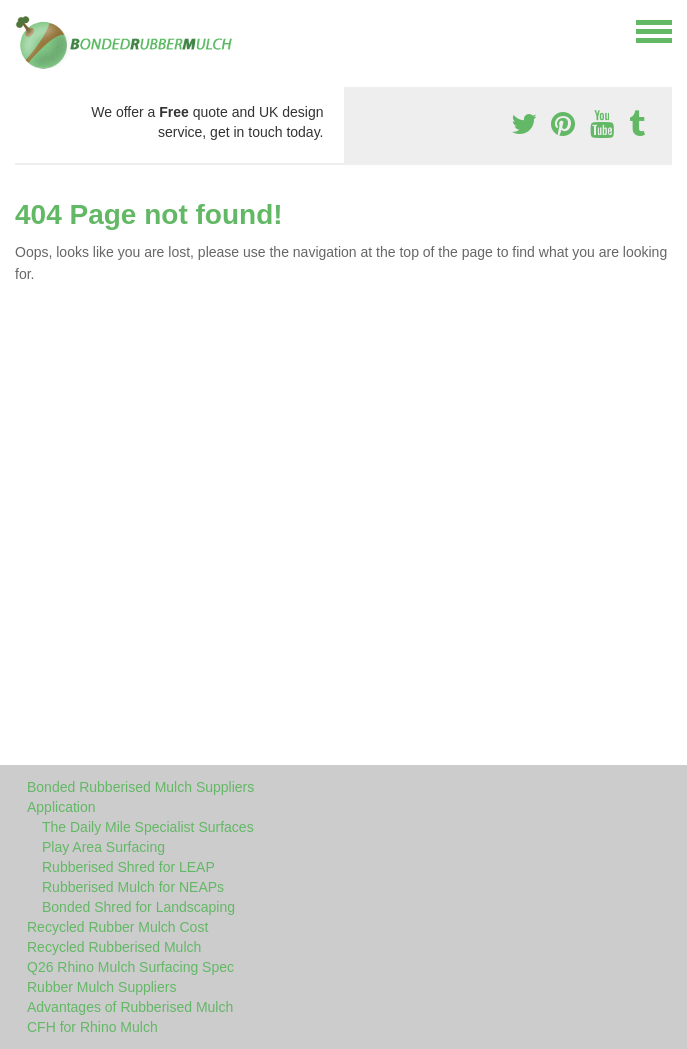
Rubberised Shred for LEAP (128, 867)
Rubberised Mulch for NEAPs (133, 887)
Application (61, 807)
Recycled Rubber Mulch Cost (117, 927)
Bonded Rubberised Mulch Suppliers (140, 787)
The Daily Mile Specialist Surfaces (148, 827)
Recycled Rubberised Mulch (114, 947)
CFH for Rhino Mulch (92, 1027)
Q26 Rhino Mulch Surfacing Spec (130, 967)
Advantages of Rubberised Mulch (130, 1007)
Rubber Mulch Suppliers (101, 987)
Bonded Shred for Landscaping (138, 907)
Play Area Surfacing (103, 847)
